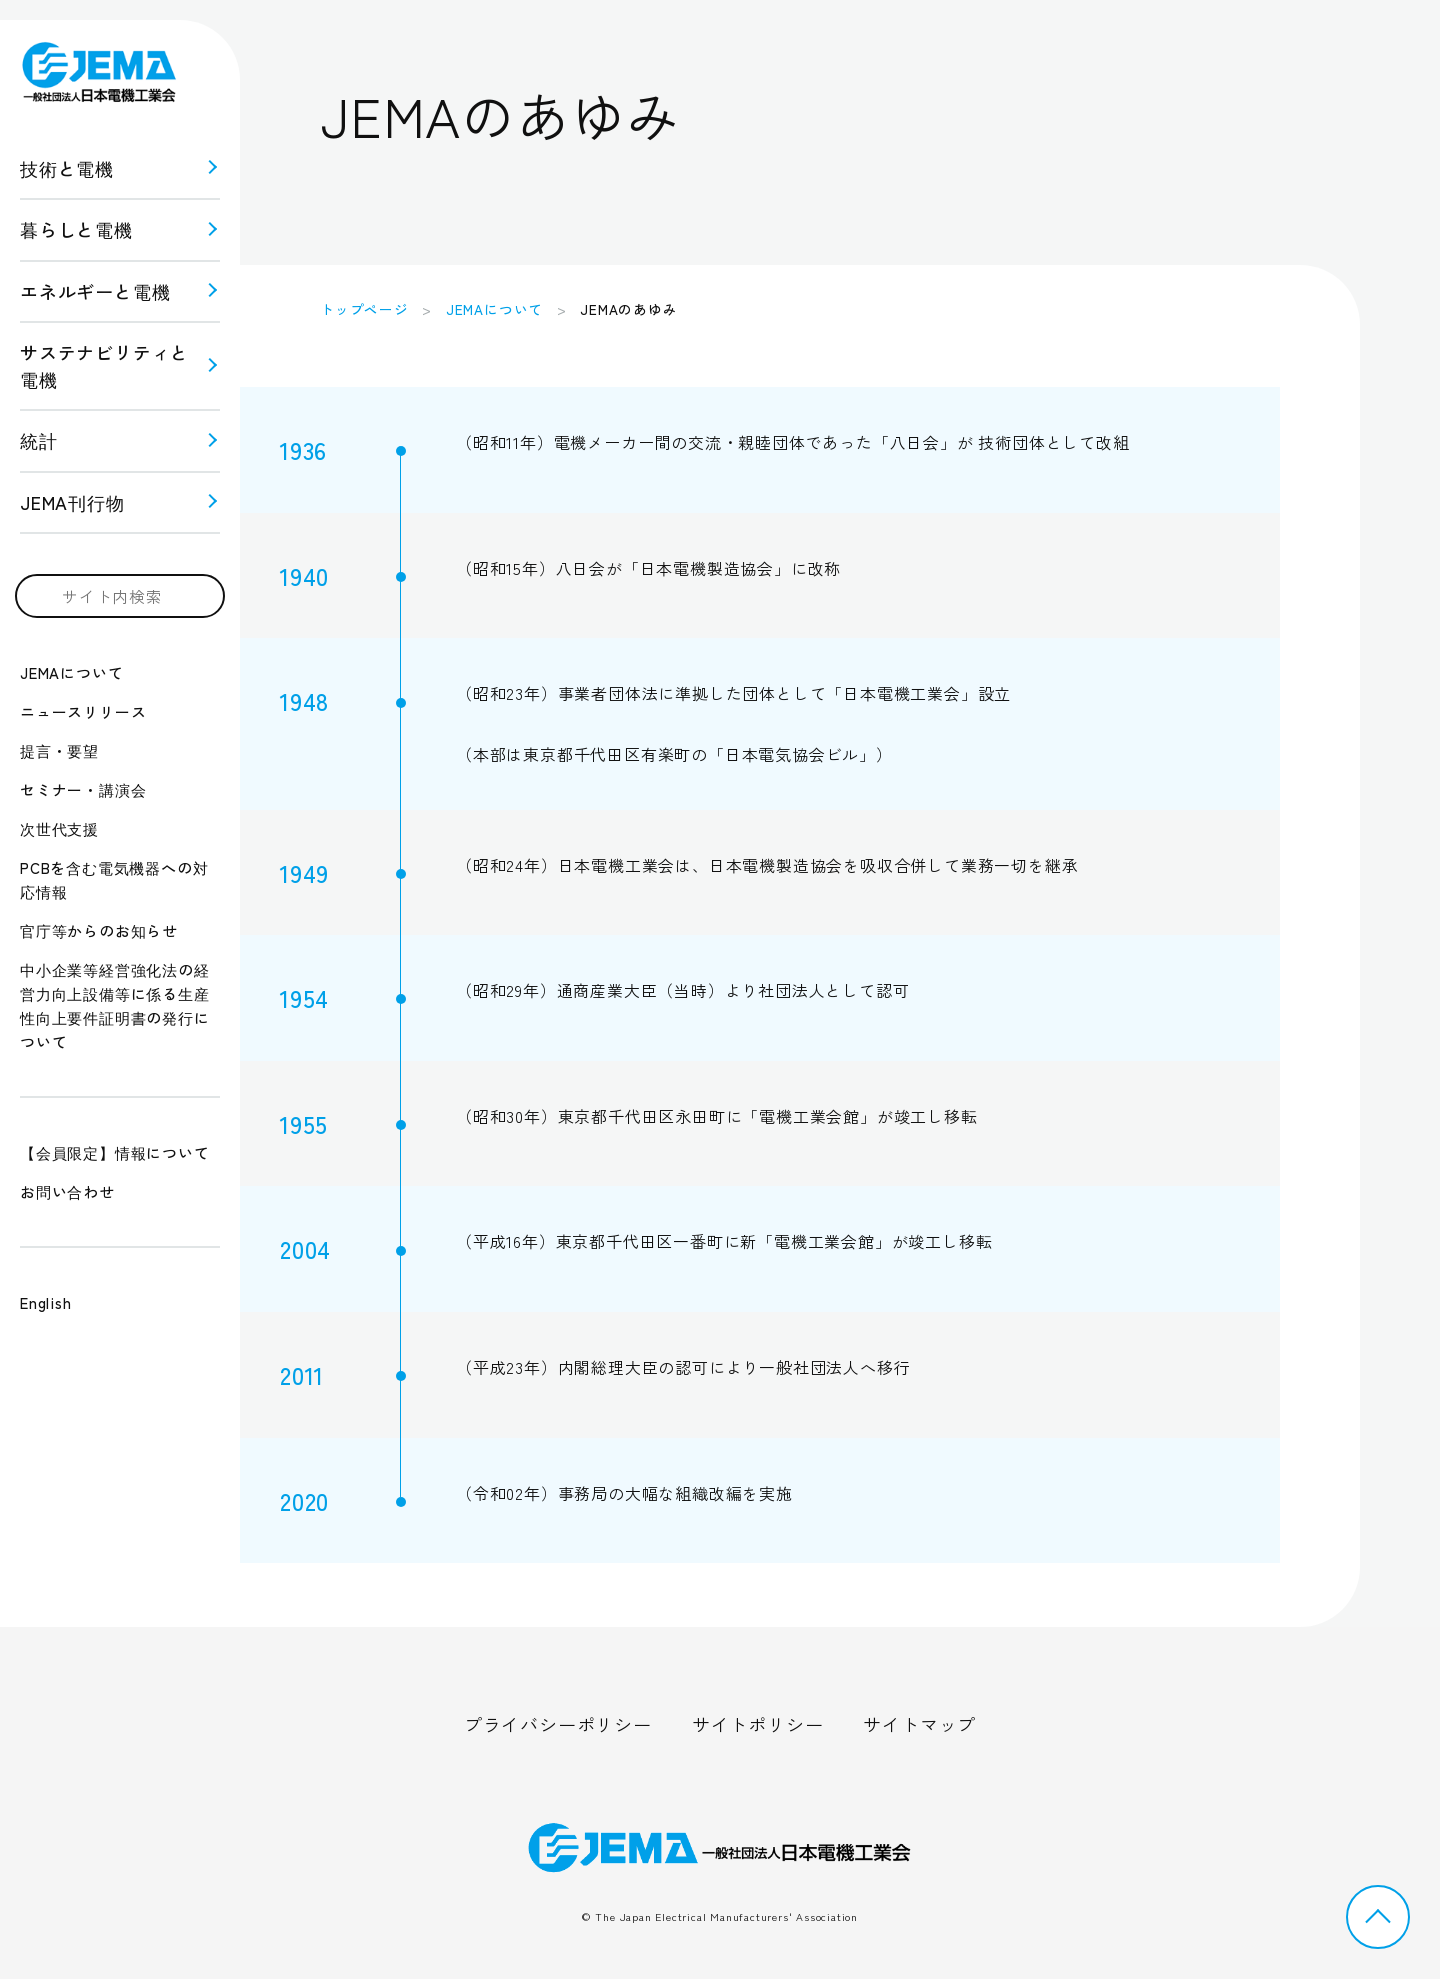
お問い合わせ (67, 1191)
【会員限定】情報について (115, 1152)
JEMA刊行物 (72, 502)
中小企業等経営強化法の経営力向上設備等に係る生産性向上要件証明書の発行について (115, 1005)
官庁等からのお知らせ (99, 930)
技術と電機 (67, 168)
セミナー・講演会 (83, 789)
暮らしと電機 (76, 229)
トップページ (364, 309)
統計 (39, 440)
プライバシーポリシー (558, 1724)
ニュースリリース (83, 711)
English (46, 1302)
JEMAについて (71, 672)
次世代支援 (59, 828)
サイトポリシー (758, 1724)
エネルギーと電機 (95, 291)
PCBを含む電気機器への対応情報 (114, 879)
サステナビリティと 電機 (104, 365)
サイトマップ (919, 1724)
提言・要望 (59, 750)
